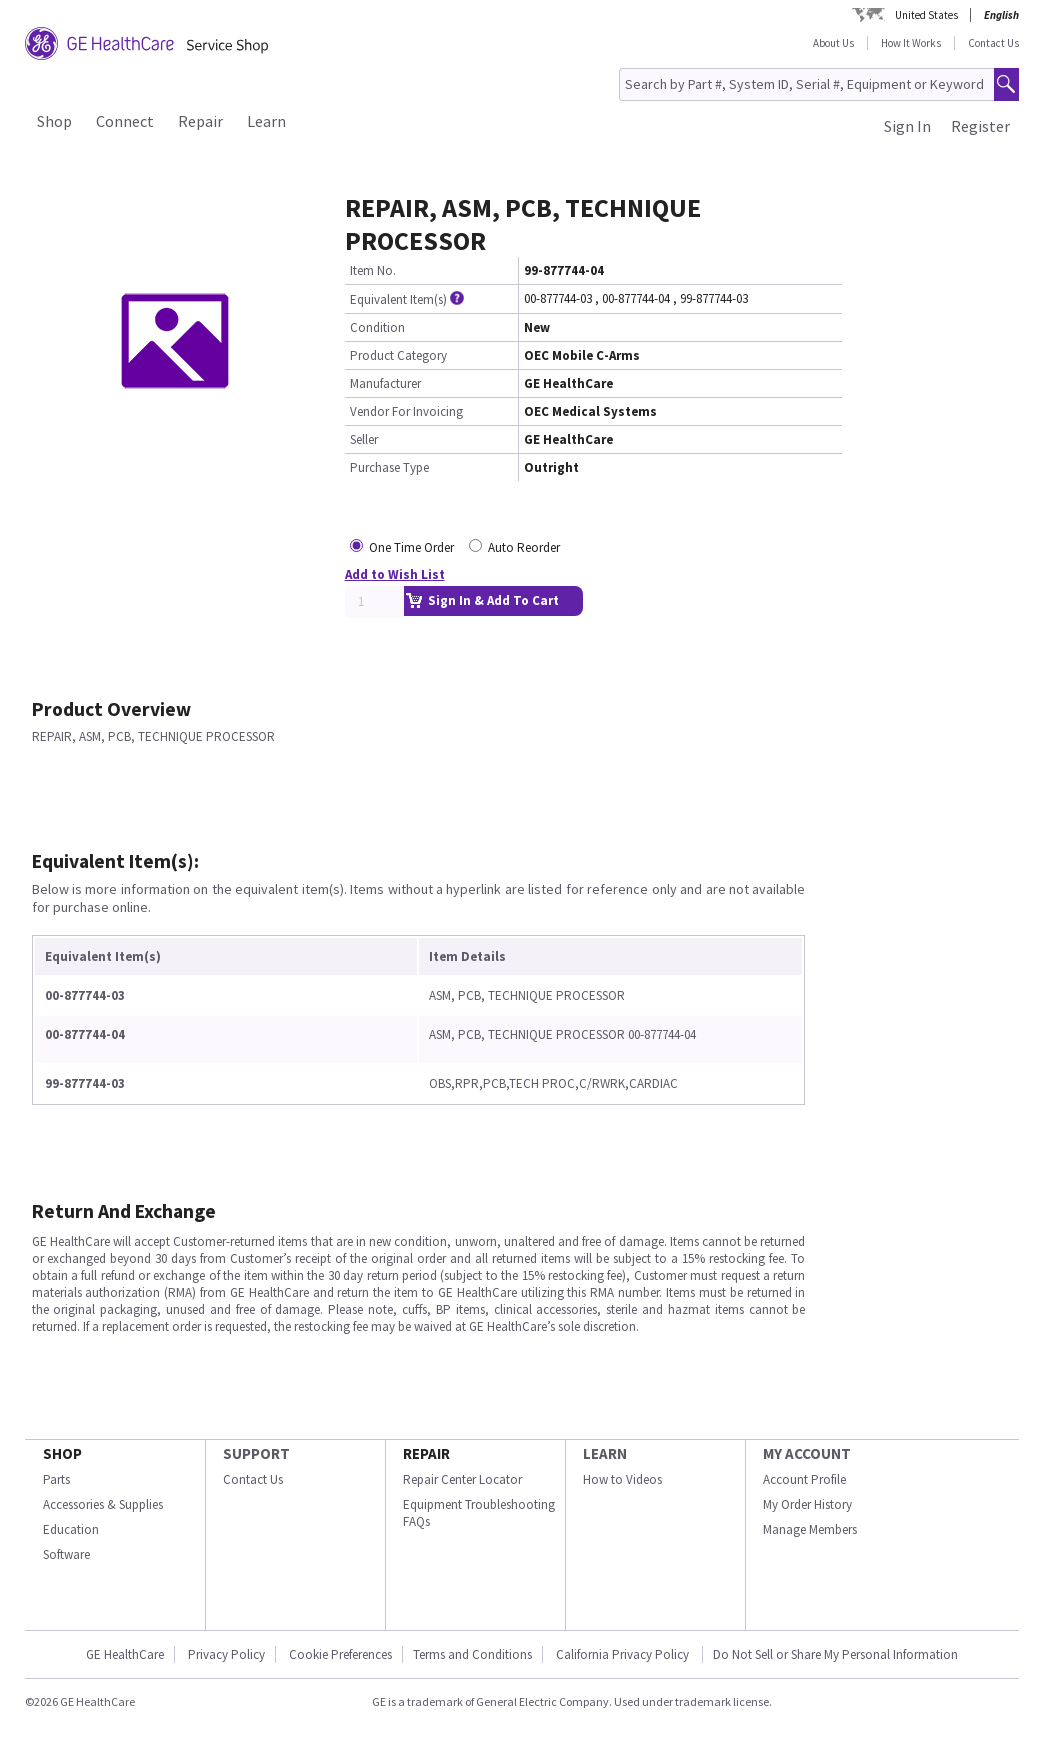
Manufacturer (385, 383)
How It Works (911, 43)
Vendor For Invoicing (406, 411)
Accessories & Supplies (103, 1504)
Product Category (398, 355)
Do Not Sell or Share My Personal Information (835, 1654)
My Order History (807, 1504)
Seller (364, 439)
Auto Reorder (524, 547)
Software (66, 1554)
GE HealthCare (125, 1654)
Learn (266, 121)
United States (926, 15)
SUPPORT (256, 1453)
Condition (377, 327)
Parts (56, 1479)
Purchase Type (389, 467)
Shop (54, 121)
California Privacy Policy (624, 1654)
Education (71, 1529)
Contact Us (993, 43)
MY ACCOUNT (807, 1453)
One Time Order (411, 547)
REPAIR (426, 1453)
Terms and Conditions (472, 1654)
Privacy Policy (226, 1654)
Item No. (373, 270)
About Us (833, 43)
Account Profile (804, 1479)
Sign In (907, 126)
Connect (125, 121)
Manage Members (810, 1529)
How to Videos (622, 1479)
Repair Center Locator (462, 1479)
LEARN (605, 1453)
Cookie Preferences (340, 1654)
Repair (200, 121)
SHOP (62, 1453)
